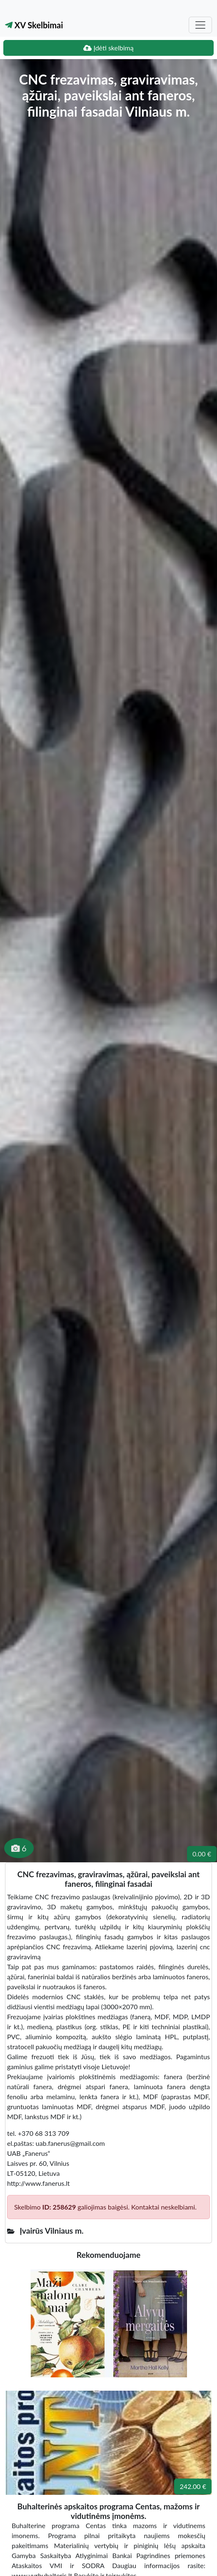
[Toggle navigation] (200, 25)
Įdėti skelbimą (108, 48)
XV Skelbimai (34, 25)
